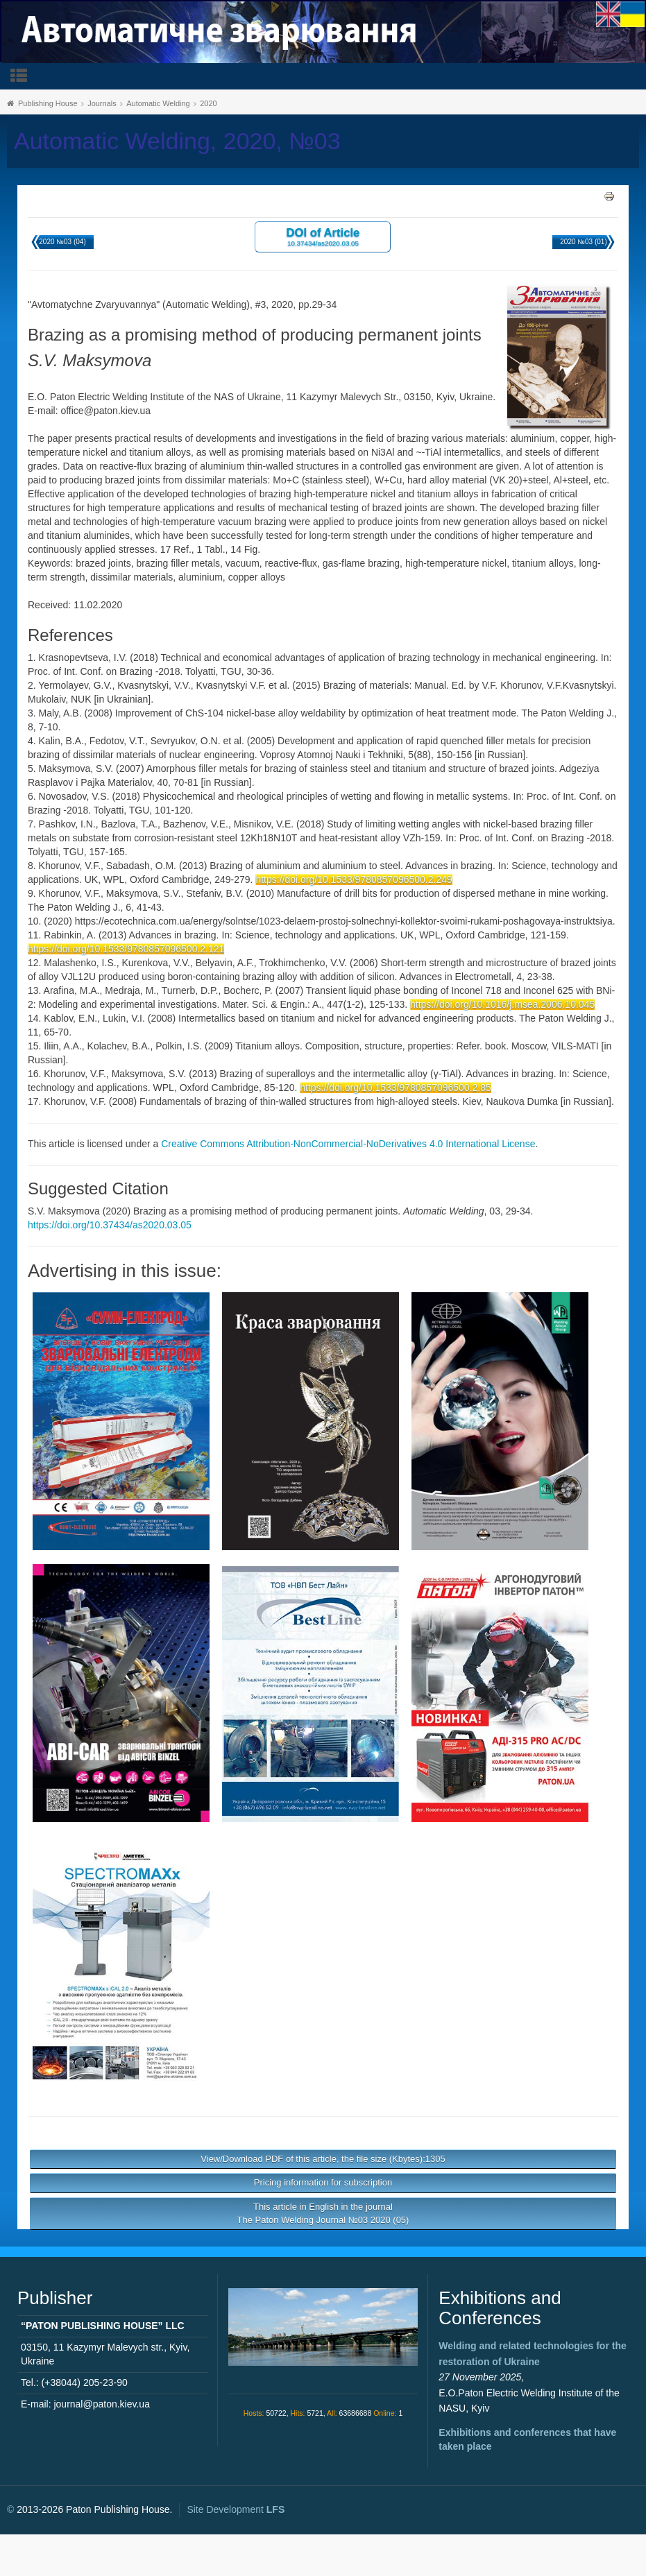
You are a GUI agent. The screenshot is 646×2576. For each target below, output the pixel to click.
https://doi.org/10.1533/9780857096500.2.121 (126, 948)
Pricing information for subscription (323, 2182)
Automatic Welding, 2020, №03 (177, 141)
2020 (208, 103)
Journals (102, 103)
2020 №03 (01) (583, 242)
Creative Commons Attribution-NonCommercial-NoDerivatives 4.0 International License (348, 1143)
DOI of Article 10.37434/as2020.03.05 (323, 236)
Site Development (235, 2509)
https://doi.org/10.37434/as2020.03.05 (110, 1224)
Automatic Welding (158, 103)
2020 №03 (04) (62, 242)
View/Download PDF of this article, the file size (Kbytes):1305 (323, 2159)
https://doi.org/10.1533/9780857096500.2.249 (353, 879)
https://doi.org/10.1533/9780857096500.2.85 (395, 1087)
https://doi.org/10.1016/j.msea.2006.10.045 (502, 1004)
